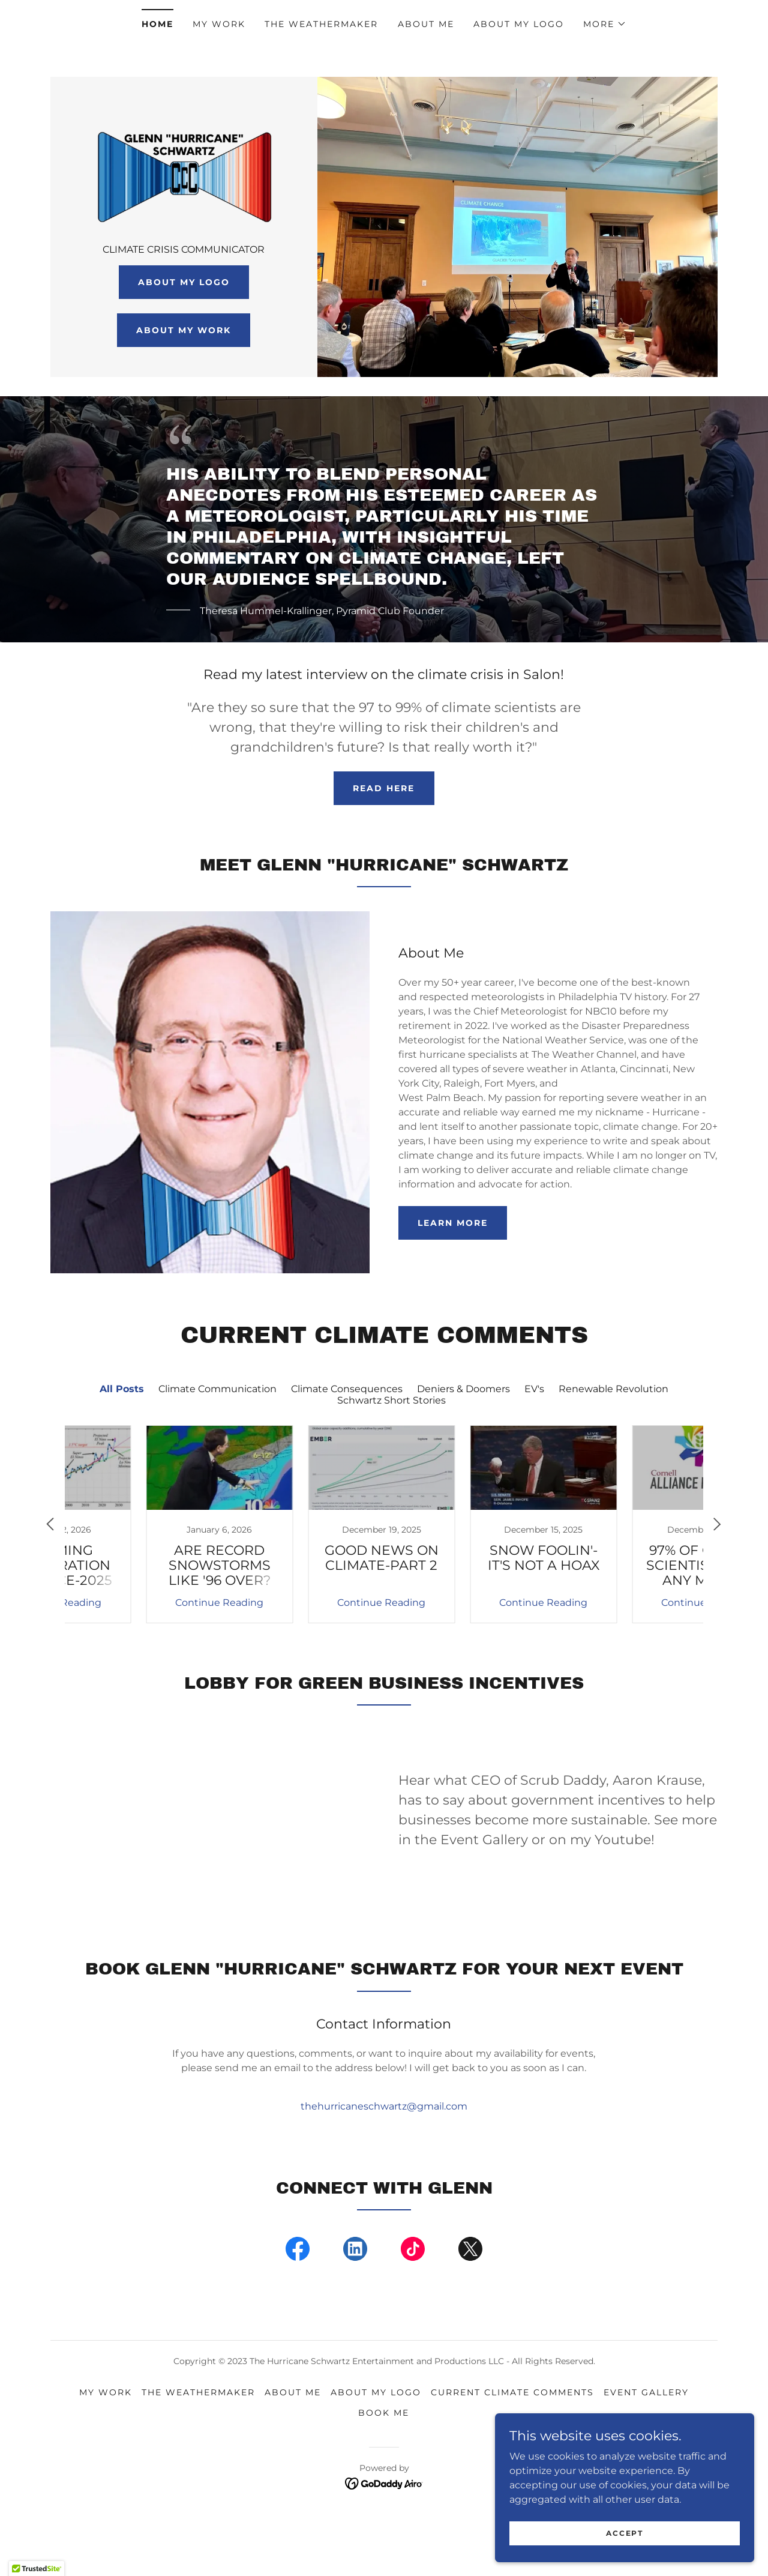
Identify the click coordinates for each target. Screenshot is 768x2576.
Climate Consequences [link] (347, 1441)
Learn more (453, 1275)
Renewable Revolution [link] (613, 1441)
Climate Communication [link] (217, 1441)
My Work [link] (219, 24)
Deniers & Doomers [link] (463, 1441)
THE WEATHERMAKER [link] (321, 24)
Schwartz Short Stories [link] (391, 1453)
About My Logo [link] (518, 24)
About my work (183, 389)
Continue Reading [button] (141, 1655)
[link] (183, 196)
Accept (633, 2533)
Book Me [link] (383, 2465)
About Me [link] (426, 24)
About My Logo (184, 341)
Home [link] (157, 24)
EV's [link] (534, 1441)
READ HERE (384, 841)
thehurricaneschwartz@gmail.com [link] (384, 2159)
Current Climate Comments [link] (512, 2445)
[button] (604, 24)
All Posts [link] (122, 1441)
